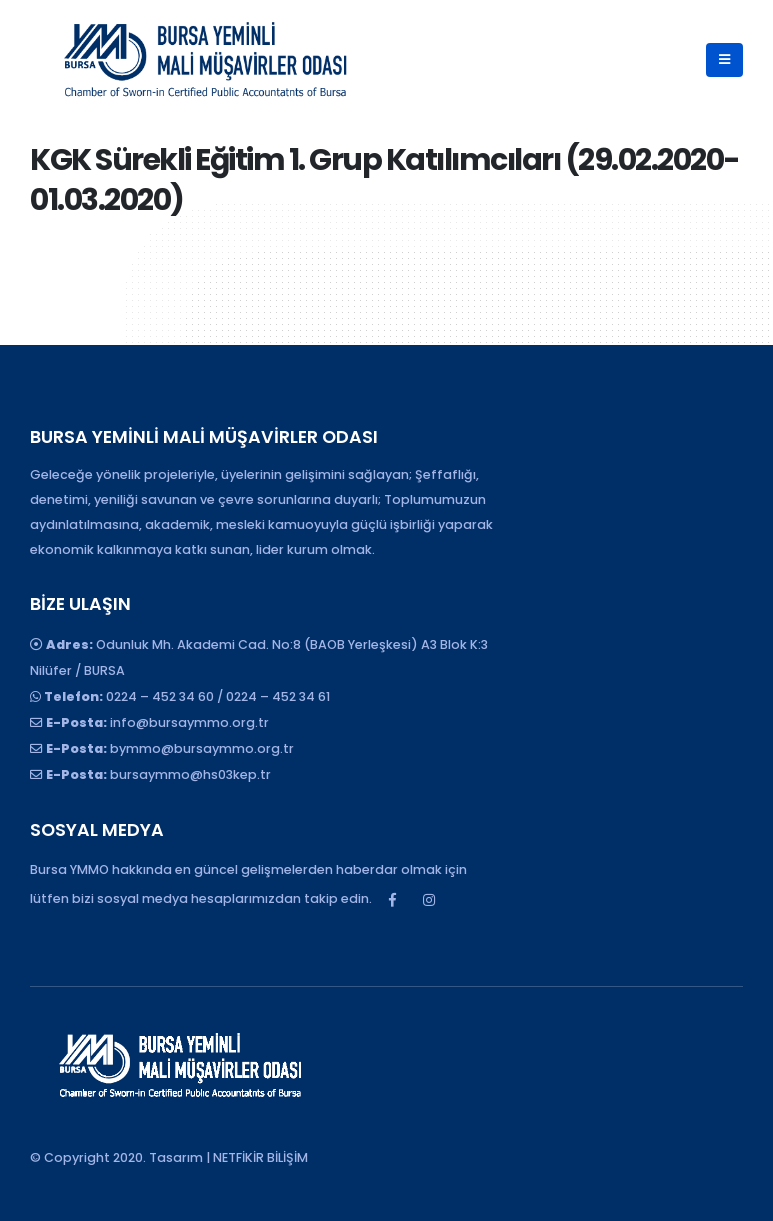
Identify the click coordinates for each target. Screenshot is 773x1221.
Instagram (429, 900)
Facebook (392, 900)
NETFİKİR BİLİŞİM (260, 1157)
